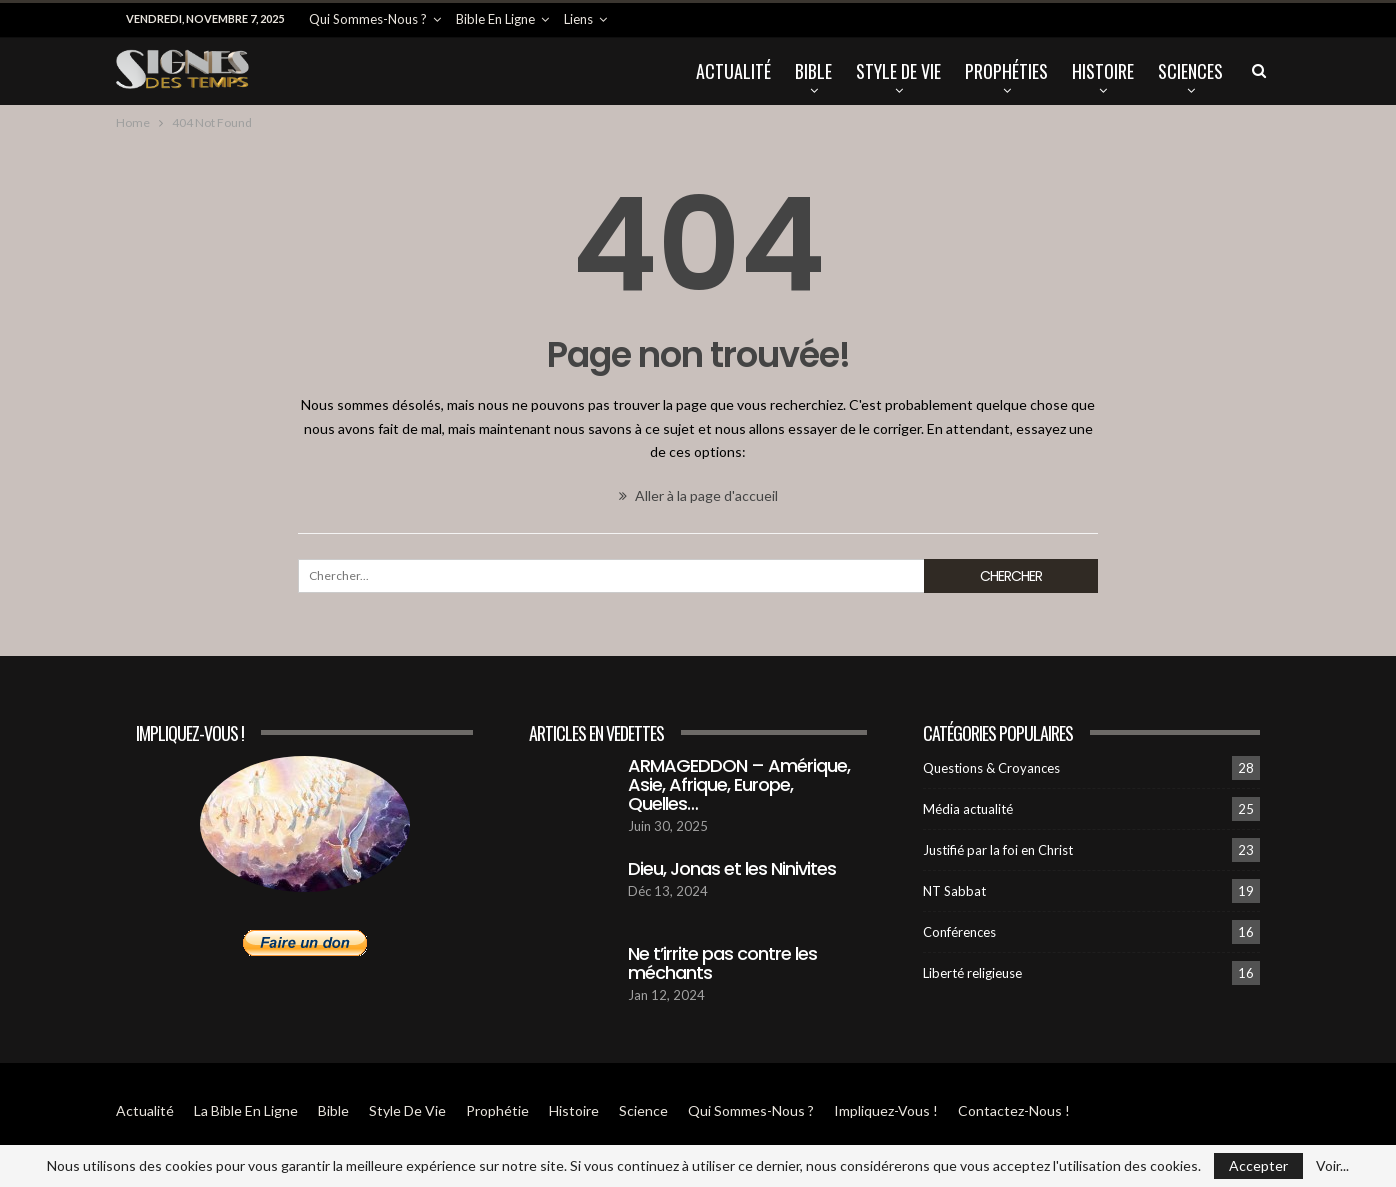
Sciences (1190, 71)
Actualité (733, 71)
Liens (578, 19)
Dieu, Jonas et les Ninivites (732, 868)
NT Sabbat (954, 891)
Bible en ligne (495, 19)
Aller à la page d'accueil (698, 495)
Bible (813, 71)
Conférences (959, 932)
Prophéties (1006, 71)
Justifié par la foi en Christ (998, 850)
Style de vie (898, 71)
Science (643, 1110)
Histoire (1103, 71)
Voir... (1332, 1166)
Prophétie (497, 1110)
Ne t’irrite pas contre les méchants (722, 963)
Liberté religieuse (972, 973)
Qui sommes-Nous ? (368, 19)
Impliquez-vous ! (886, 1110)
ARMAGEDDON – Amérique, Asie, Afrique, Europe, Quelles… (739, 784)
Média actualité (968, 809)
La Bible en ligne (246, 1110)
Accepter (1258, 1165)
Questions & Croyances (991, 768)
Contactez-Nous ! (1014, 1110)
